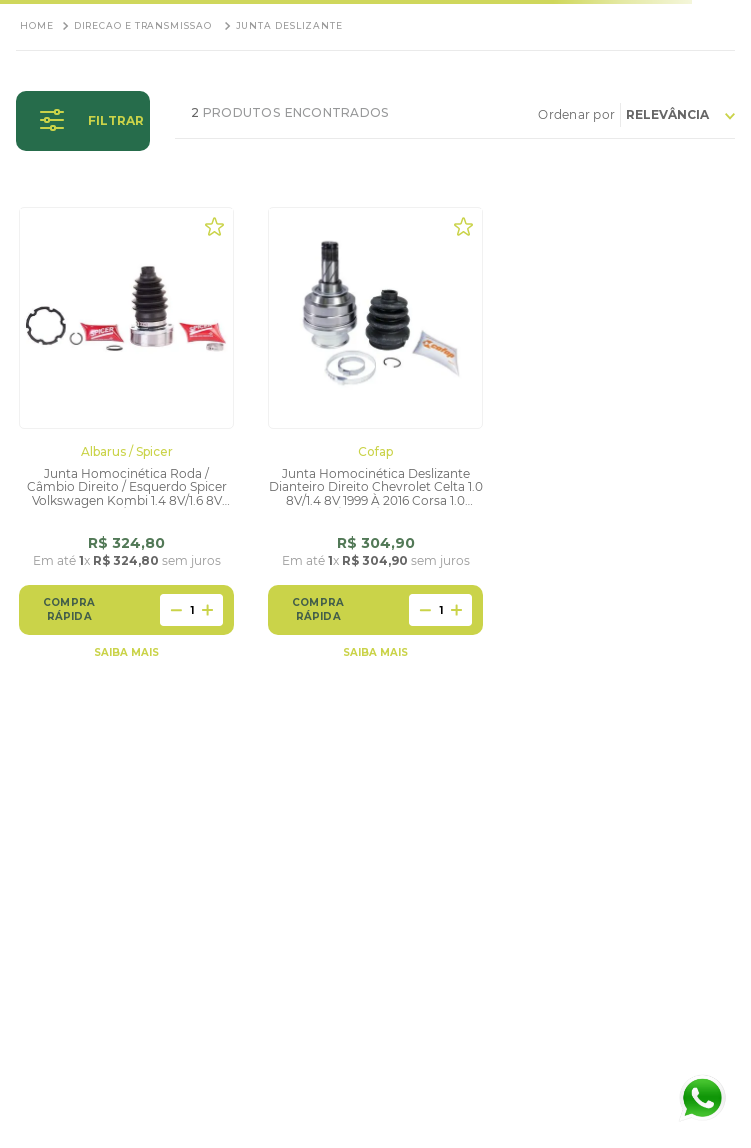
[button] (83, 121)
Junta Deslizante (289, 25)
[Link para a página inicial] (37, 26)
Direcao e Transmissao (143, 25)
